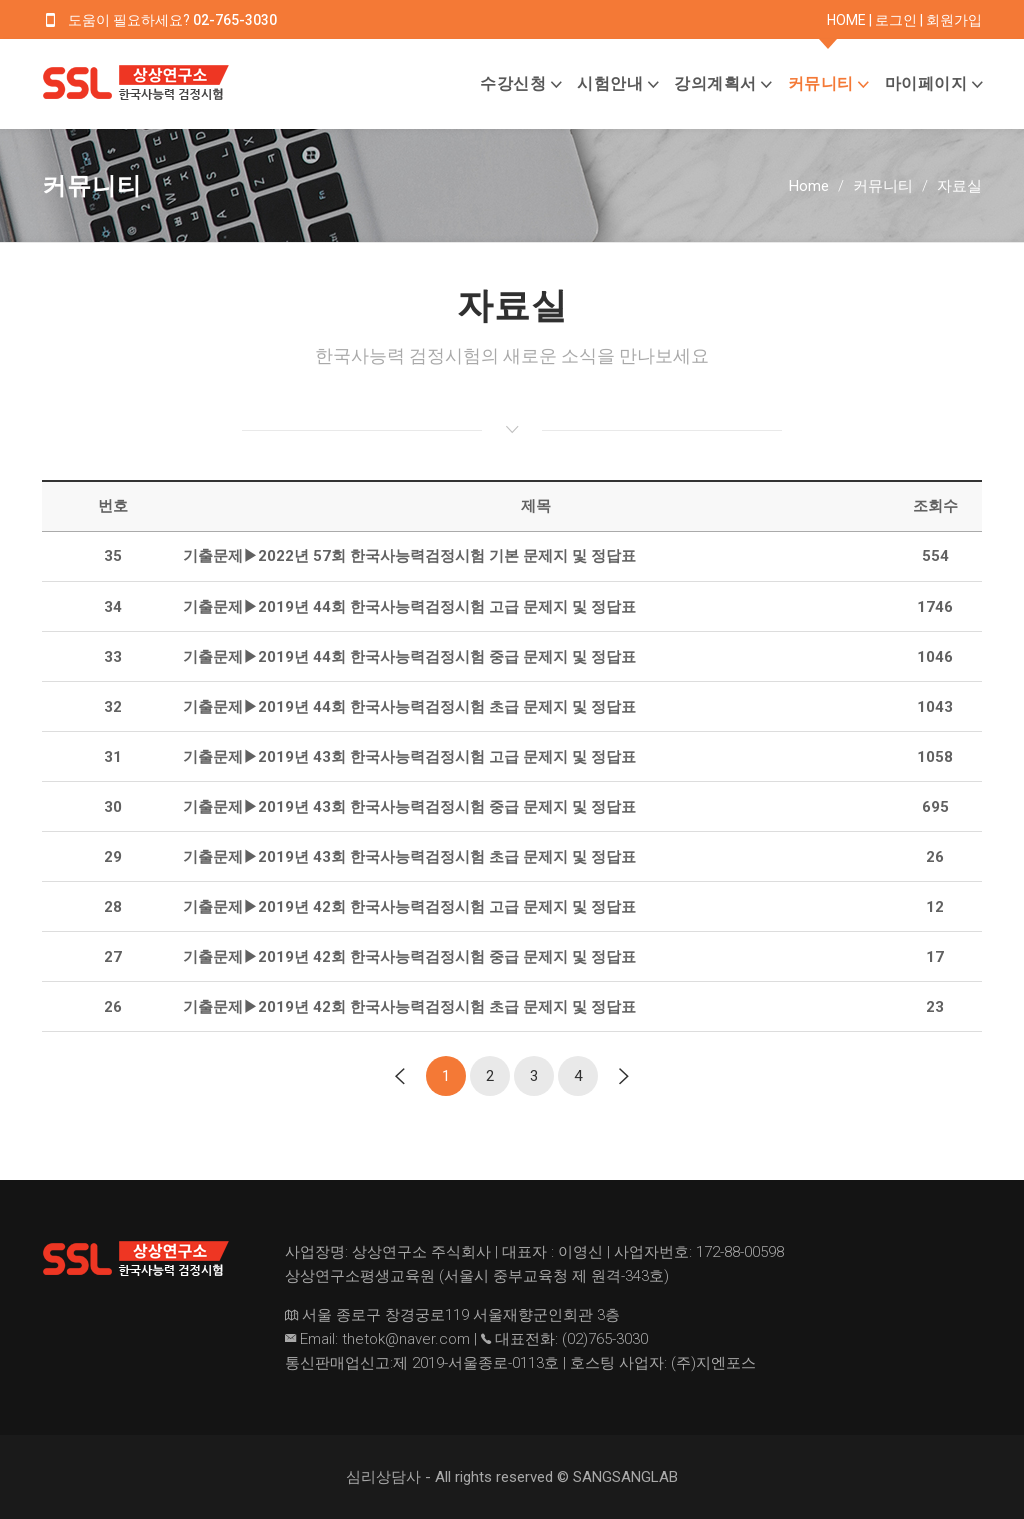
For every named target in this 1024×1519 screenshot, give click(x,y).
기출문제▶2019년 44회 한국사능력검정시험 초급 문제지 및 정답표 (409, 707)
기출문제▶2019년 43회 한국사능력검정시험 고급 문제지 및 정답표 (409, 757)
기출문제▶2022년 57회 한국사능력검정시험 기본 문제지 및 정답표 (409, 556)
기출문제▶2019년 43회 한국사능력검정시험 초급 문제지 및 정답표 (409, 857)
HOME (846, 20)
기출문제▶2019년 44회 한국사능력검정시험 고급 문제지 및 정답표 (409, 607)
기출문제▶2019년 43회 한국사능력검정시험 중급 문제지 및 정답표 (409, 807)
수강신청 (513, 83)
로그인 (896, 20)
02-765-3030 (235, 20)
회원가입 (954, 20)
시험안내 (610, 83)
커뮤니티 (821, 83)
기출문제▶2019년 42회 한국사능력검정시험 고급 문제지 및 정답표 (409, 907)
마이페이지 (926, 83)
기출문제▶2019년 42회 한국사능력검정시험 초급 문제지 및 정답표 (409, 1007)
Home (809, 186)
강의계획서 (715, 83)
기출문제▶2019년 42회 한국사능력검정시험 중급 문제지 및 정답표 (409, 957)
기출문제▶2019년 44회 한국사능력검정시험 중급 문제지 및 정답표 (409, 657)
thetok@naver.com (406, 1339)
